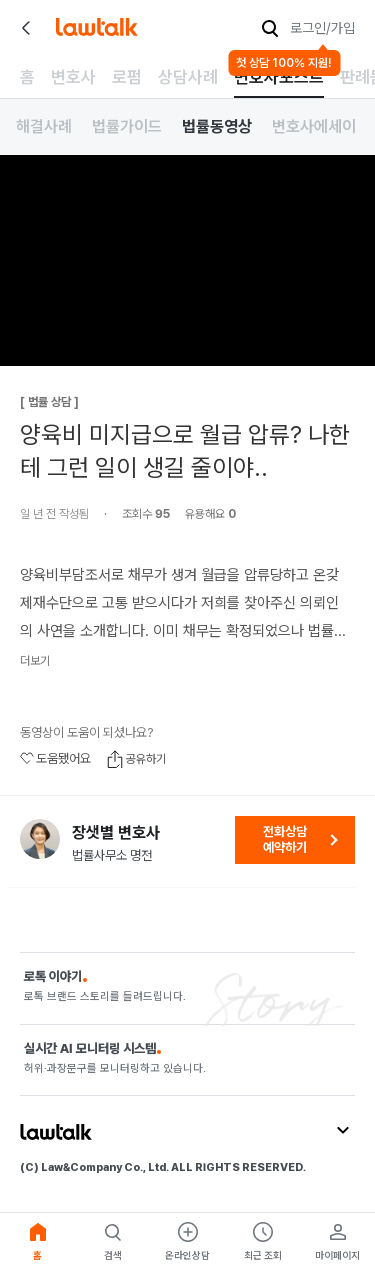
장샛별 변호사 (116, 833)
